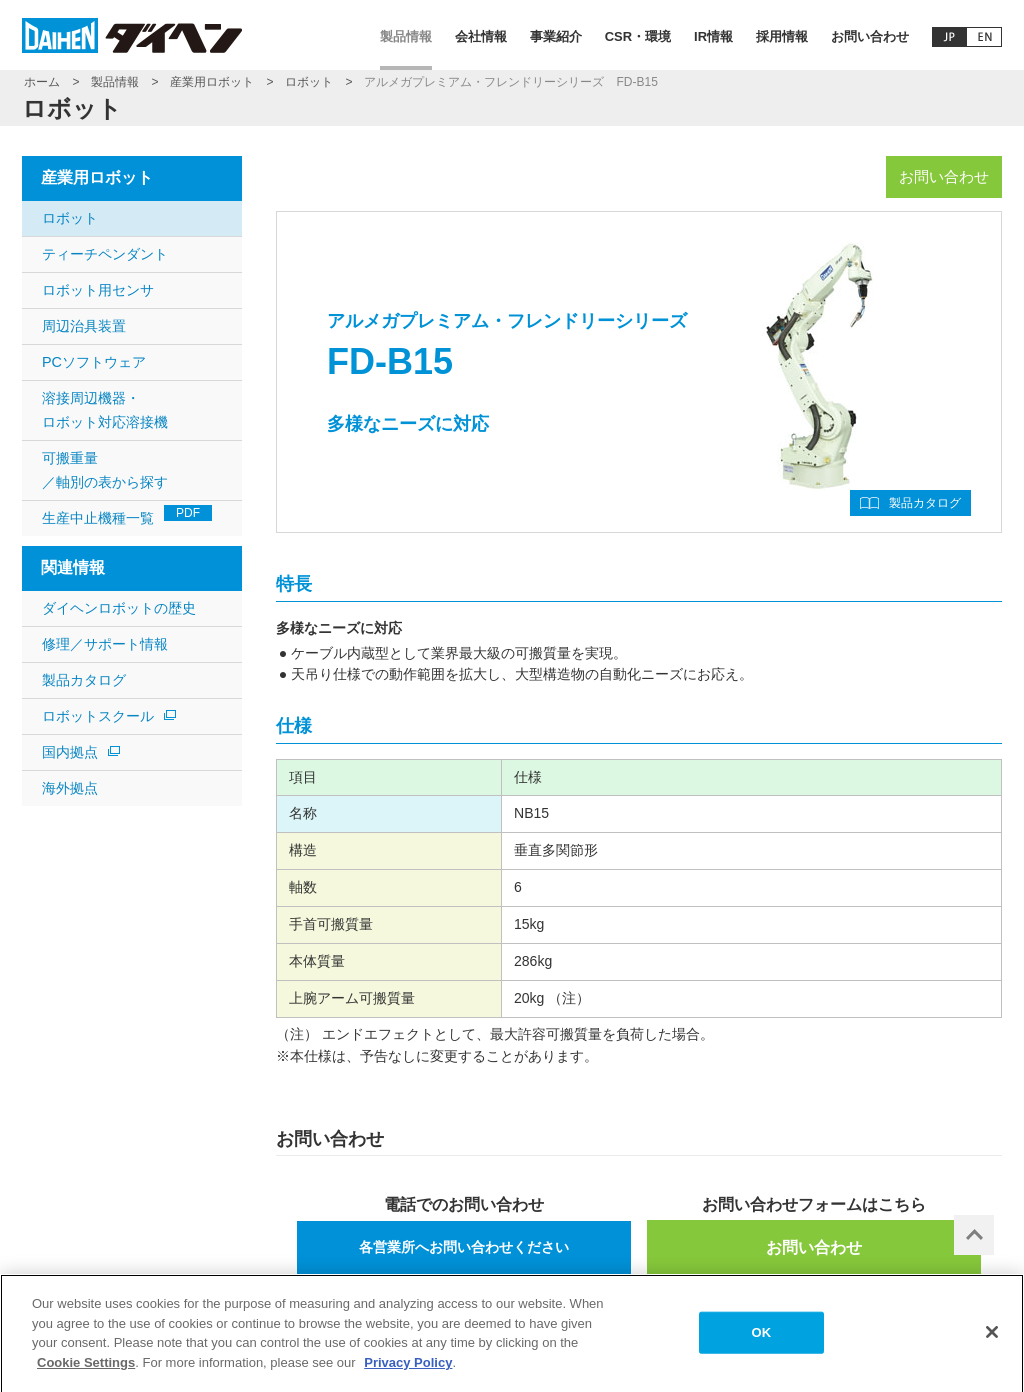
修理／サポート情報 (105, 644)
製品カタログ (925, 503)
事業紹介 (556, 36)
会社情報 (481, 36)
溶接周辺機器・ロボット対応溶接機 (105, 410)
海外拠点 (70, 788)
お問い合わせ (870, 36)
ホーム (42, 82)
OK (762, 1338)
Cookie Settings (86, 1368)
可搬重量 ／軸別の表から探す (105, 470)
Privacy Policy (408, 1368)
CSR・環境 (638, 36)
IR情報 (713, 36)
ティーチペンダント (105, 254)
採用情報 (782, 36)
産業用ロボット (212, 82)
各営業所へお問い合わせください (464, 1247)
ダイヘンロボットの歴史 (119, 608)
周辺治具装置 (84, 326)
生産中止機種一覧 (127, 515)
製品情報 (406, 36)
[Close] (992, 1339)
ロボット (309, 82)
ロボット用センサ (98, 290)
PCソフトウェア (94, 362)
